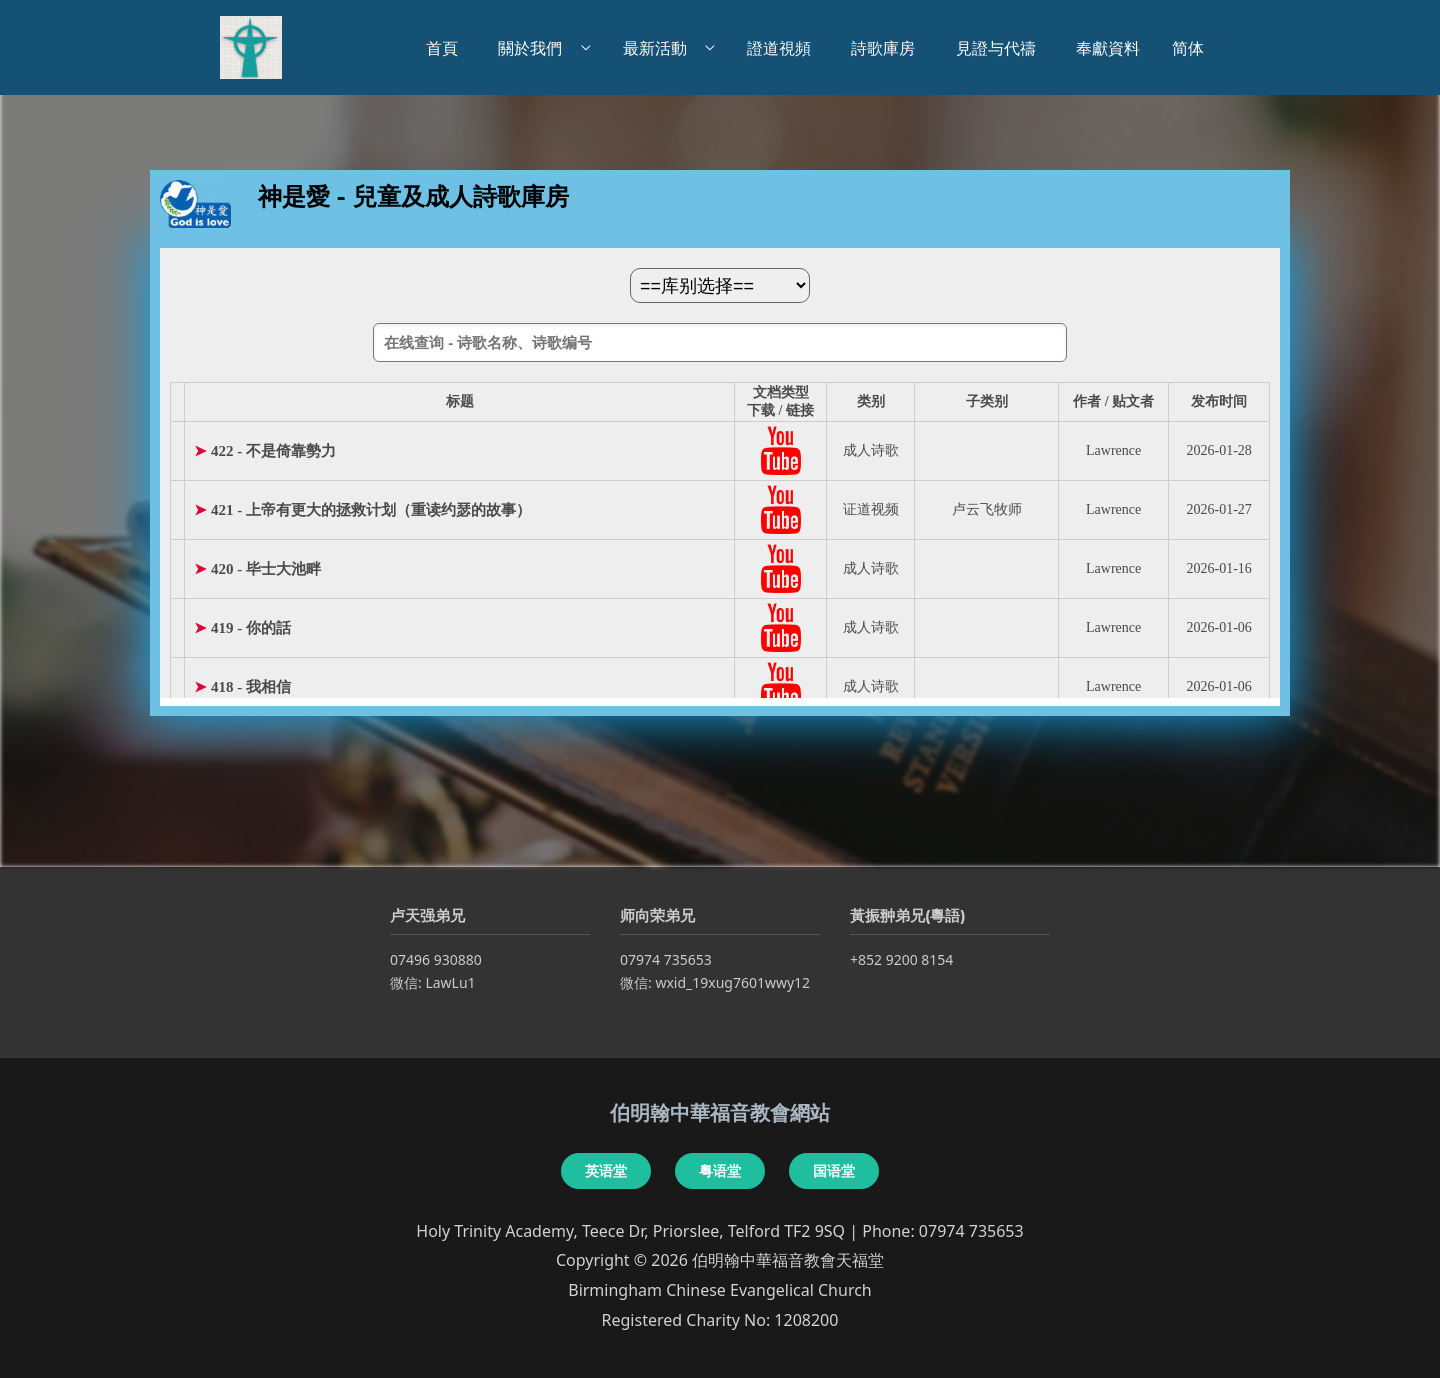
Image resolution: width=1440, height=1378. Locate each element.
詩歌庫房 (887, 48)
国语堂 (834, 1170)
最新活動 (659, 48)
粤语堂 (720, 1170)
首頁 (446, 48)
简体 (1188, 48)
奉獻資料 (1108, 48)
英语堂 (606, 1170)
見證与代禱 (1000, 48)
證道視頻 (783, 48)
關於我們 (534, 48)
